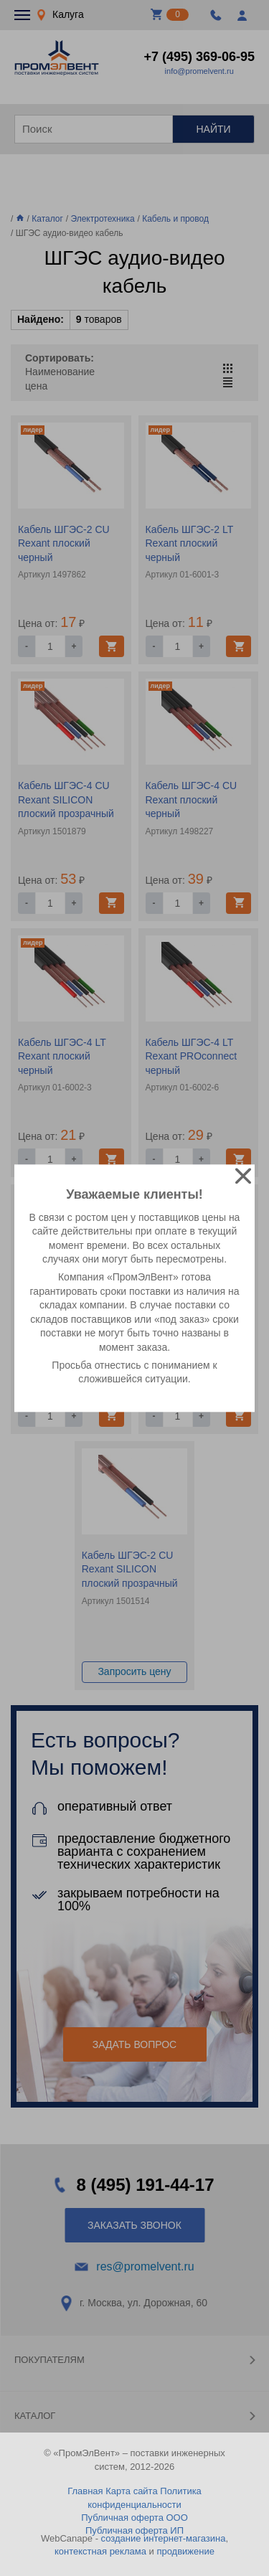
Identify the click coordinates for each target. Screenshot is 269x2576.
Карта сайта (131, 2491)
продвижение (185, 2551)
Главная (85, 2491)
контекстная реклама (100, 2551)
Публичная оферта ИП (134, 2530)
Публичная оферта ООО (134, 2517)
